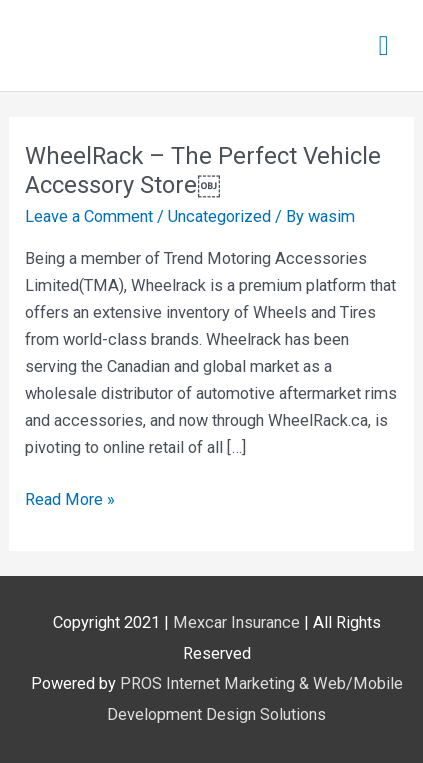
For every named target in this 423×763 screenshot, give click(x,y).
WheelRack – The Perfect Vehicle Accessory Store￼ (203, 170)
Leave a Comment (89, 216)
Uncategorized (219, 216)
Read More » (70, 497)
